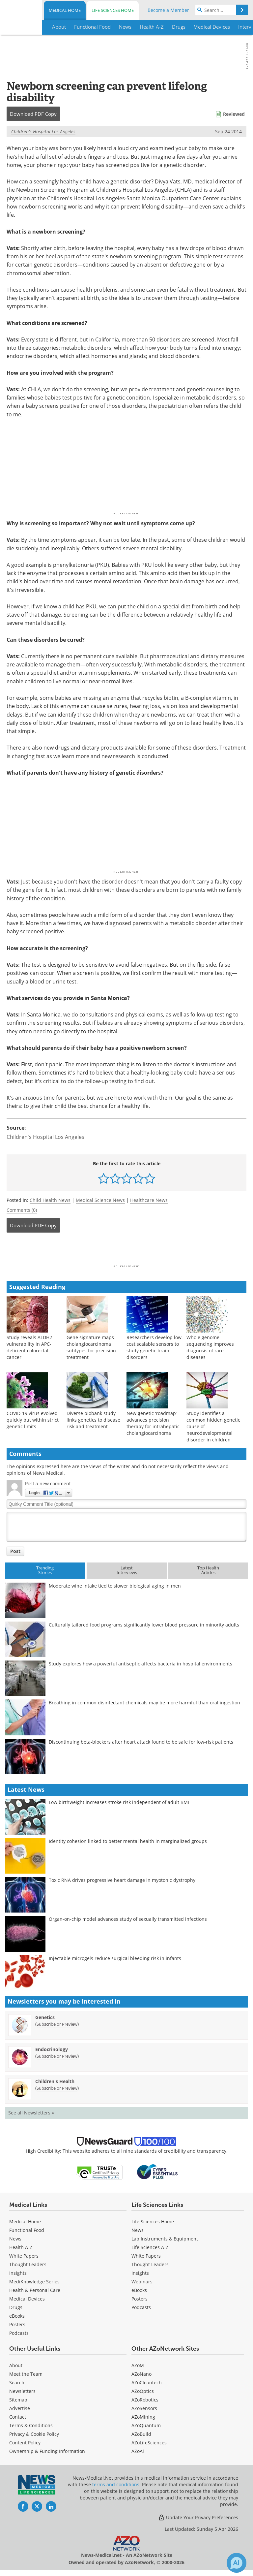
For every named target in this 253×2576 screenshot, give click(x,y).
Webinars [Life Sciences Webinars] (142, 2281)
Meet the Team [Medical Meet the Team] (25, 2374)
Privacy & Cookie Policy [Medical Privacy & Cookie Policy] (34, 2434)
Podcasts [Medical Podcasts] (19, 2333)
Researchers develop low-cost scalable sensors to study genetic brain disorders (154, 1347)
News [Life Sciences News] (137, 2230)
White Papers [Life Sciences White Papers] (146, 2256)
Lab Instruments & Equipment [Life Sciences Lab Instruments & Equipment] (164, 2239)
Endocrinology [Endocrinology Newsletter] (51, 2049)
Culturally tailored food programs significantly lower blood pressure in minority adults (144, 1625)
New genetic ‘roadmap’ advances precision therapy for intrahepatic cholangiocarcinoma (153, 1423)
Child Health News (50, 1200)
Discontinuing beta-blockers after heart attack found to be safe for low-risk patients (141, 1742)
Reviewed (234, 114)
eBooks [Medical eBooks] (17, 2316)
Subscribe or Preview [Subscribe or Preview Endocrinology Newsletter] (57, 2056)
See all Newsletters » (31, 2112)
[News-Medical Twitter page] (37, 2506)
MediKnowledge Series (34, 2281)
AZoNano (141, 2374)
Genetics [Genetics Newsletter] (45, 2017)
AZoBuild (141, 2434)
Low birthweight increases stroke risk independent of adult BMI (119, 1802)
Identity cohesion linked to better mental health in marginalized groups (128, 1841)
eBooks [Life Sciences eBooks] (139, 2290)
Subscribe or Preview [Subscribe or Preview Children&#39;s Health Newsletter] (57, 2088)
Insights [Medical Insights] (18, 2273)
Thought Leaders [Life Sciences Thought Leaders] (150, 2264)
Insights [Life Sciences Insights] (140, 2273)
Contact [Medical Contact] (17, 2417)
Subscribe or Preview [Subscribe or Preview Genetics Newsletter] (57, 2024)
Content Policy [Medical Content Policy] (25, 2442)
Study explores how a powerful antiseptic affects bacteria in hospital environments (140, 1663)
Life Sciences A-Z (149, 2247)
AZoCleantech (146, 2382)
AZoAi (137, 2451)
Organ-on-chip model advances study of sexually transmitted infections (128, 1919)
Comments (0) (22, 1210)
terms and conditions (115, 2484)
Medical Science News (100, 1200)
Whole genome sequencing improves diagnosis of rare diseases (210, 1347)
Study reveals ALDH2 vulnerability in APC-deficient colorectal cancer (29, 1347)
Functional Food (26, 2230)
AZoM (137, 2365)
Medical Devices (27, 2299)
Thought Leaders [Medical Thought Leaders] (27, 2264)
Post (15, 1551)
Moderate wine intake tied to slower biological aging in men (115, 1586)
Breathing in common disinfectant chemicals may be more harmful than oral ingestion (144, 1702)
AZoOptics (142, 2391)
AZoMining (143, 2417)
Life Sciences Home (113, 10)
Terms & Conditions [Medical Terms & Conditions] (31, 2425)
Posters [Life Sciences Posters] (139, 2299)
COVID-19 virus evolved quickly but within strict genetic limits (33, 1420)
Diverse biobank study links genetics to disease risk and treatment (93, 1420)
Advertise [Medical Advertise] (19, 2408)
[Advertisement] (126, 1251)
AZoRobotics (144, 2400)
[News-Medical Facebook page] (23, 2506)
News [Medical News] (15, 2239)
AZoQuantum (146, 2425)
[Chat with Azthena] (236, 2563)
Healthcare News (149, 1200)
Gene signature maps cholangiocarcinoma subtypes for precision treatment (91, 1347)
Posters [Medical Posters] (17, 2324)
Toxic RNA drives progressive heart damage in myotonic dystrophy (122, 1880)
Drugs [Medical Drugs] (15, 2307)
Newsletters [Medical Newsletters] (22, 2391)
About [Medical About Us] (15, 2365)
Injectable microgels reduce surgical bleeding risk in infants (115, 1958)
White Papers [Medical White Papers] (24, 2256)
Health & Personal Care (34, 2290)
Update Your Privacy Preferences (198, 2517)
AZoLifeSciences (149, 2442)
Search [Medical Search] (16, 2382)
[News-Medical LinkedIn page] (51, 2506)
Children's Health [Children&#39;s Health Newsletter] (54, 2081)
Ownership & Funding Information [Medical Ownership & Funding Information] (47, 2451)
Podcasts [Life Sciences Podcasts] (141, 2307)
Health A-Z (20, 2247)
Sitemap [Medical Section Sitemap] (18, 2400)
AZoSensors (144, 2408)
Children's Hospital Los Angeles (43, 131)
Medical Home (65, 10)
